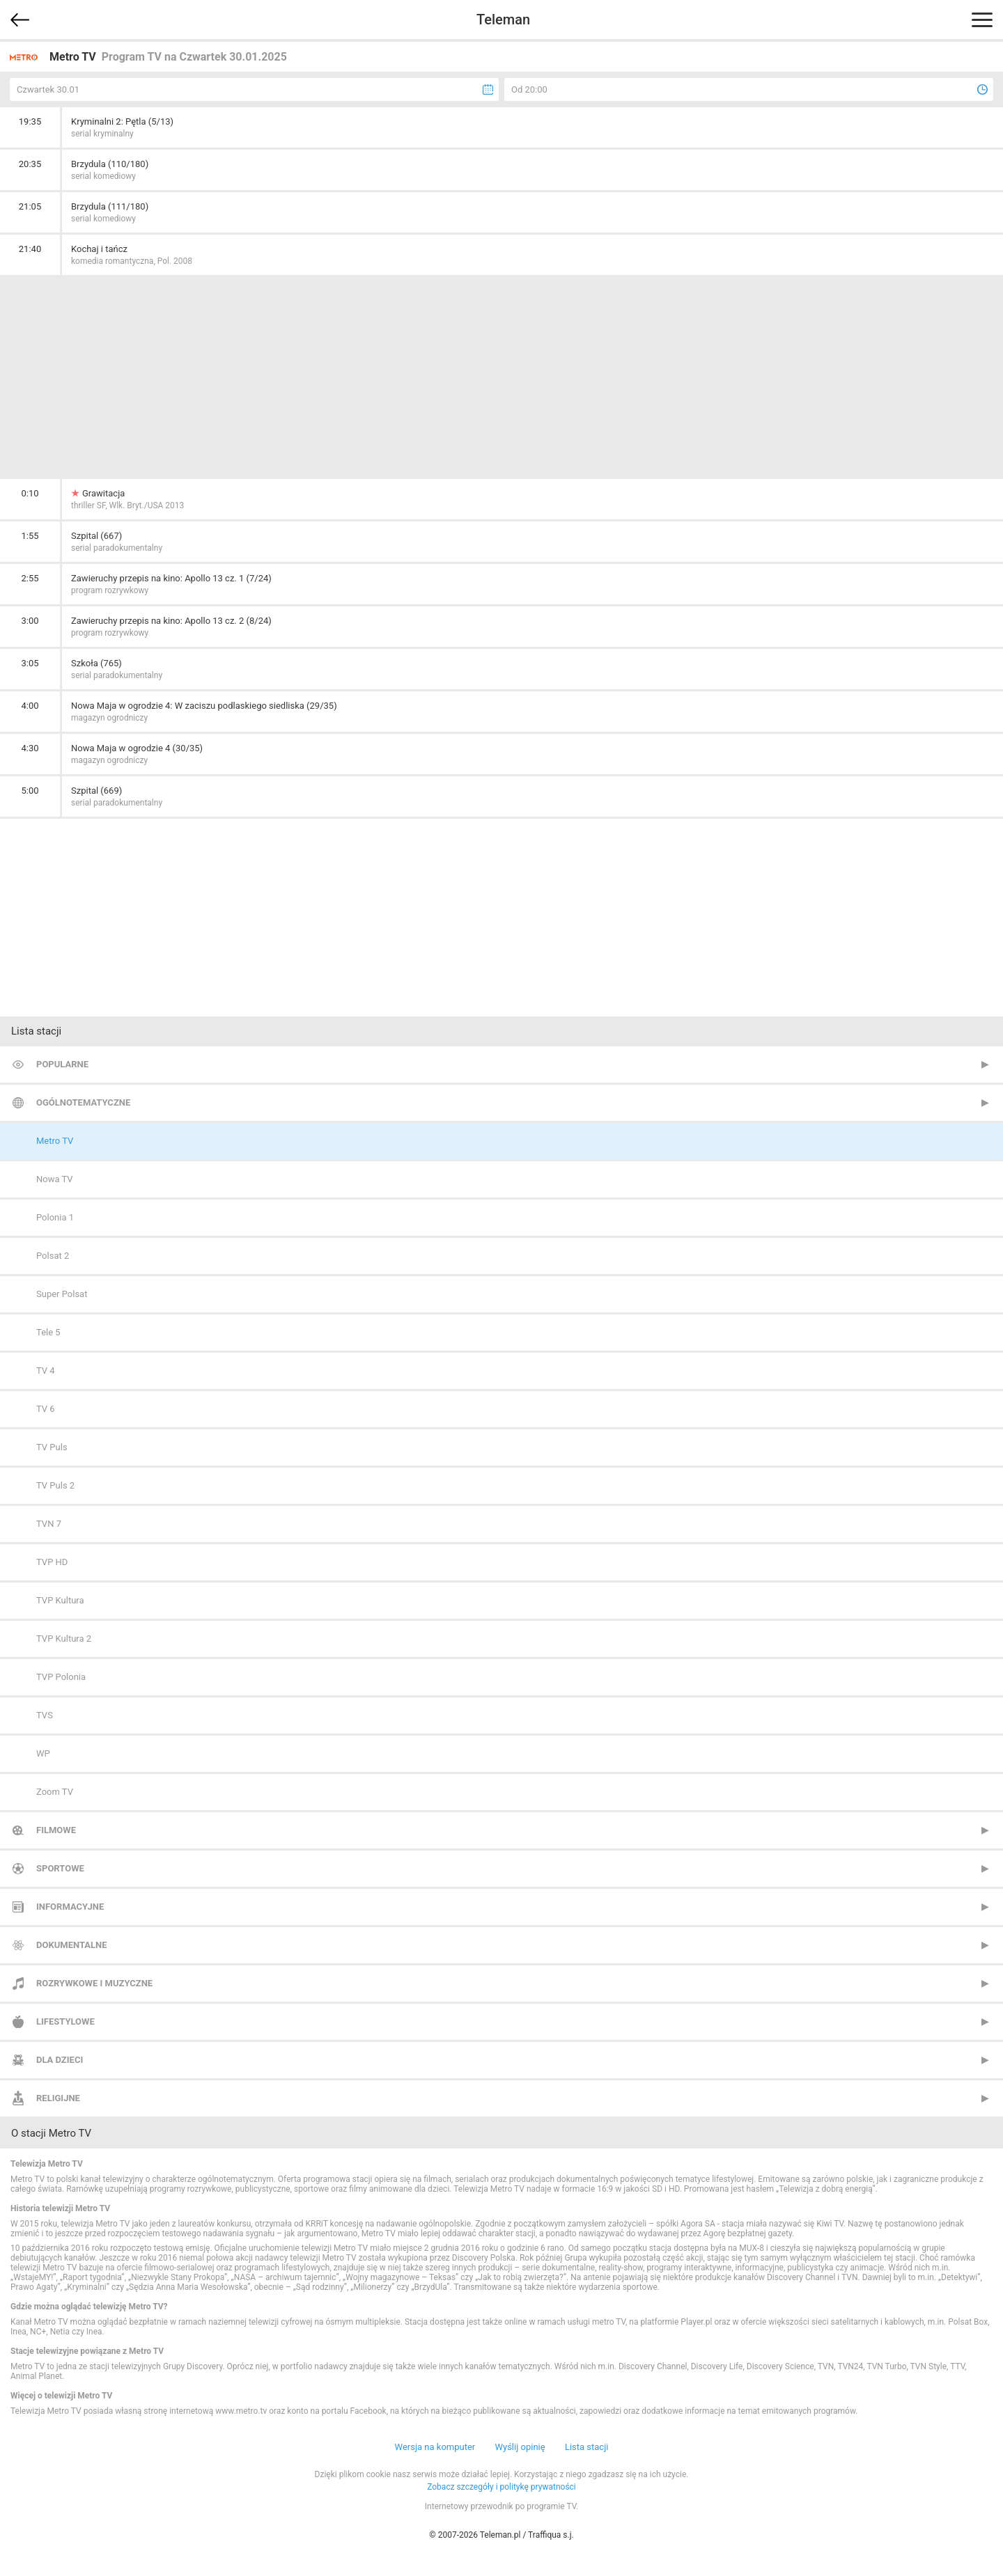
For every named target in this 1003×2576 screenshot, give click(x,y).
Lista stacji (587, 2447)
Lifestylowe (65, 2021)
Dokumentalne (71, 1945)
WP (43, 1753)
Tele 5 (48, 1332)
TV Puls (52, 1447)
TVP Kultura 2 (63, 1638)
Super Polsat (61, 1294)
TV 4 (45, 1370)
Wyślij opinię (520, 2447)
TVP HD (52, 1562)
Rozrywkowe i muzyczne (94, 1983)
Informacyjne (70, 1906)
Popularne (62, 1064)
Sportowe (60, 1868)
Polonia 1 (55, 1217)
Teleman (503, 19)
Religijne (58, 2098)
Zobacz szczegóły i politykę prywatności (501, 2487)
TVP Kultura (60, 1600)
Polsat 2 (52, 1255)
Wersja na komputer (435, 2447)
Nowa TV (54, 1179)
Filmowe (56, 1830)
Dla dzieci (59, 2060)
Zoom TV (54, 1791)
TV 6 (45, 1409)
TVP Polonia (61, 1677)
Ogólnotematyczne (83, 1102)
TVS (44, 1715)
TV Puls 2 (55, 1485)
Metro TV (54, 1141)
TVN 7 (48, 1523)
